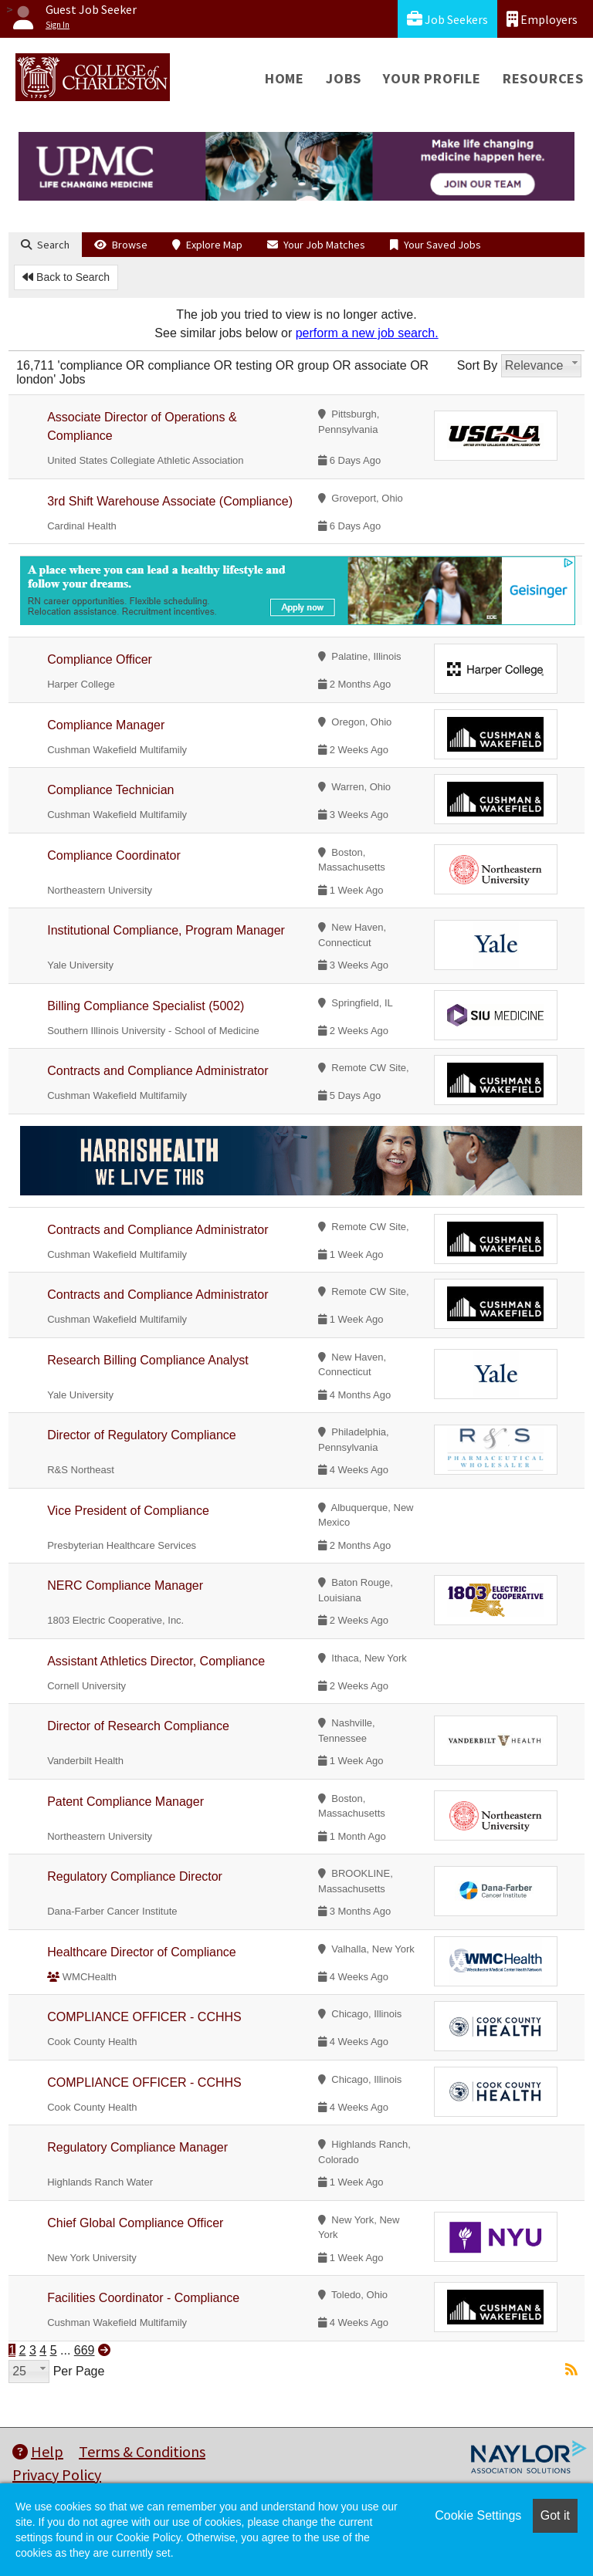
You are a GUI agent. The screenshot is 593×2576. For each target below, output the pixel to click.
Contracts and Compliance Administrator (157, 1070)
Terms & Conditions (142, 2451)
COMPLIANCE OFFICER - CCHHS (144, 2016)
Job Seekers (447, 19)
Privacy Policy (56, 2474)
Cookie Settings (478, 2515)
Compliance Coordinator (114, 855)
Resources (543, 78)
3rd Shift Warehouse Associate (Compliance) (170, 501)
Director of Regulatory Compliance (141, 1435)
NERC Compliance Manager (125, 1585)
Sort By (477, 365)
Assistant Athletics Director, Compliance (156, 1661)
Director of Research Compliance (138, 1726)
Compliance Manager (105, 725)
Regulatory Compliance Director (134, 1876)
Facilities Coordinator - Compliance (143, 2297)
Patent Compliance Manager (125, 1801)
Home (284, 78)
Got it (555, 2515)
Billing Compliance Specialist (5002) (145, 1005)
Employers (542, 19)
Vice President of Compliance (128, 1510)
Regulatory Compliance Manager (137, 2147)
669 (84, 2350)
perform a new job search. (367, 333)
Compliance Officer (99, 659)
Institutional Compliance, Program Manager (166, 930)
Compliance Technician (110, 789)
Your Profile (432, 78)
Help (37, 2451)
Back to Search (66, 277)
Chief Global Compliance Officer (135, 2222)
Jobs (343, 78)
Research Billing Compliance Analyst (148, 1360)
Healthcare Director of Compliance (141, 1952)
